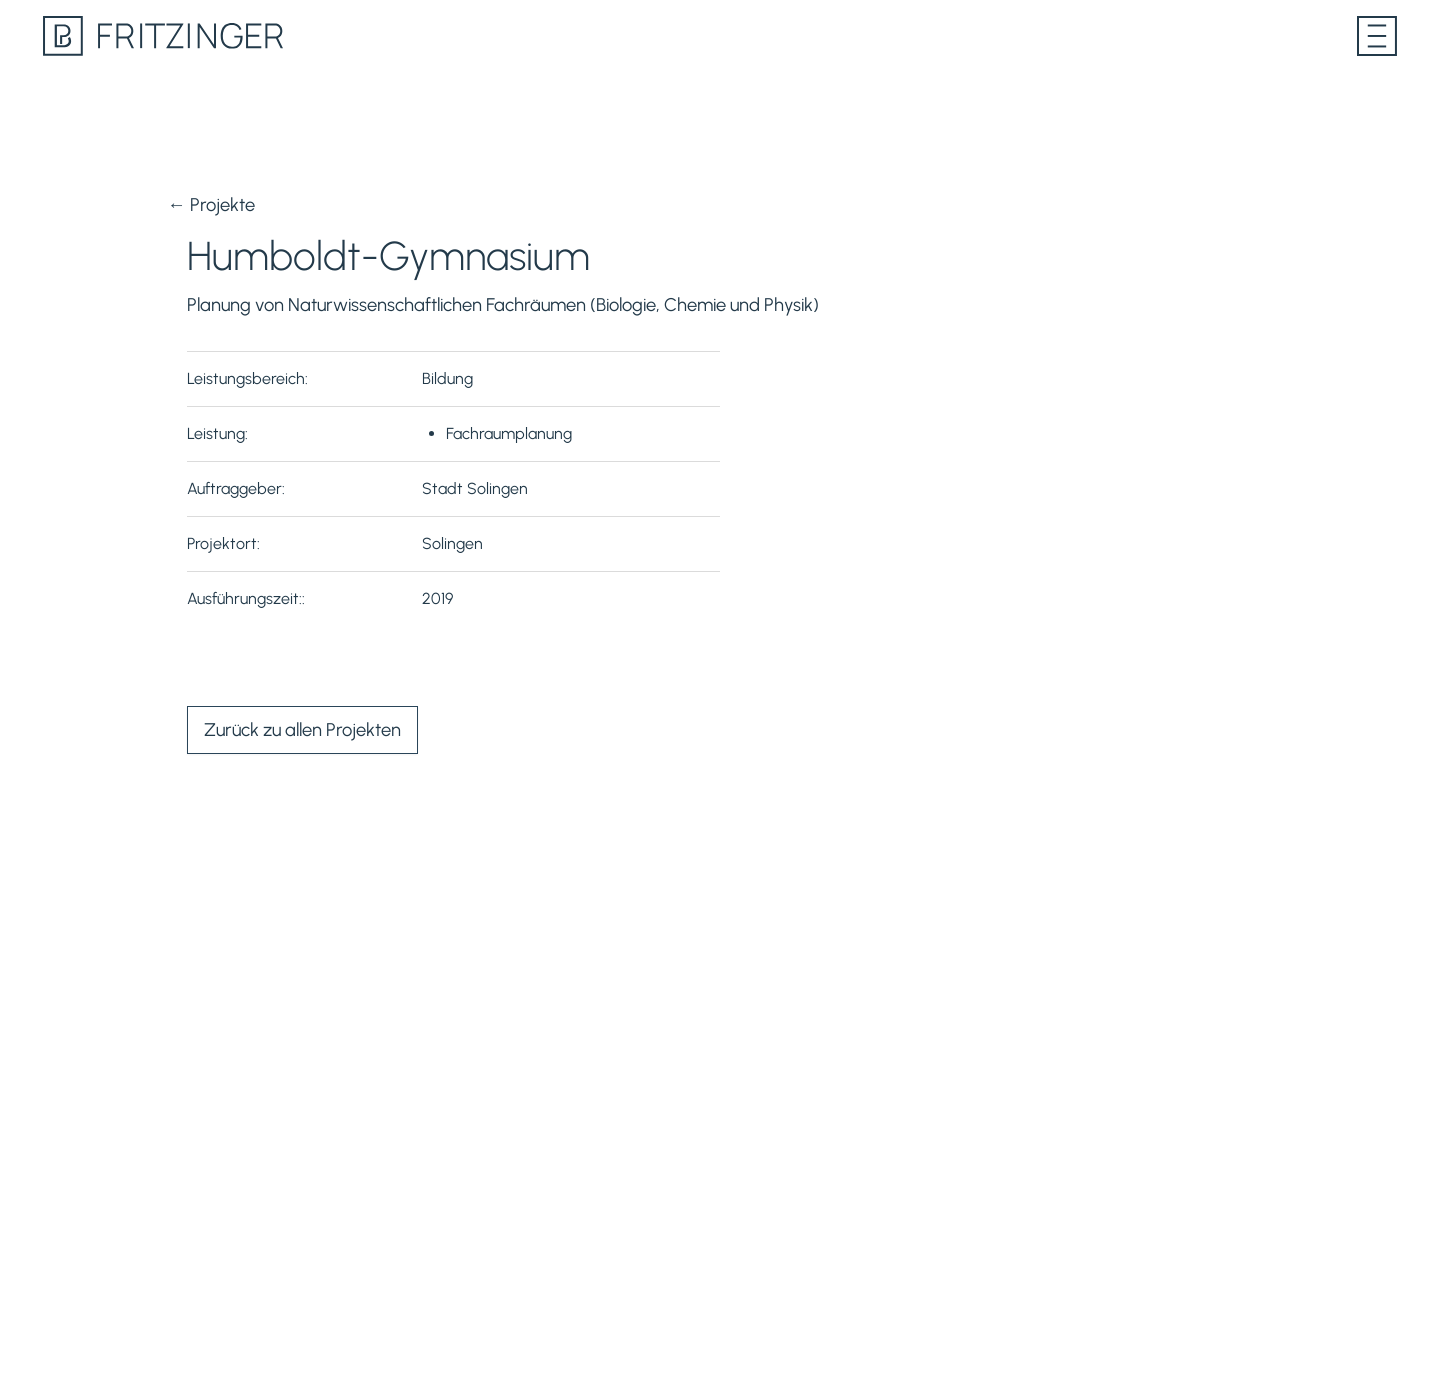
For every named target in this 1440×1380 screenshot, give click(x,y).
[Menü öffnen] (1377, 36)
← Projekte (210, 205)
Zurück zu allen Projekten (302, 730)
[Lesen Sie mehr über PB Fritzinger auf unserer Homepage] (163, 36)
